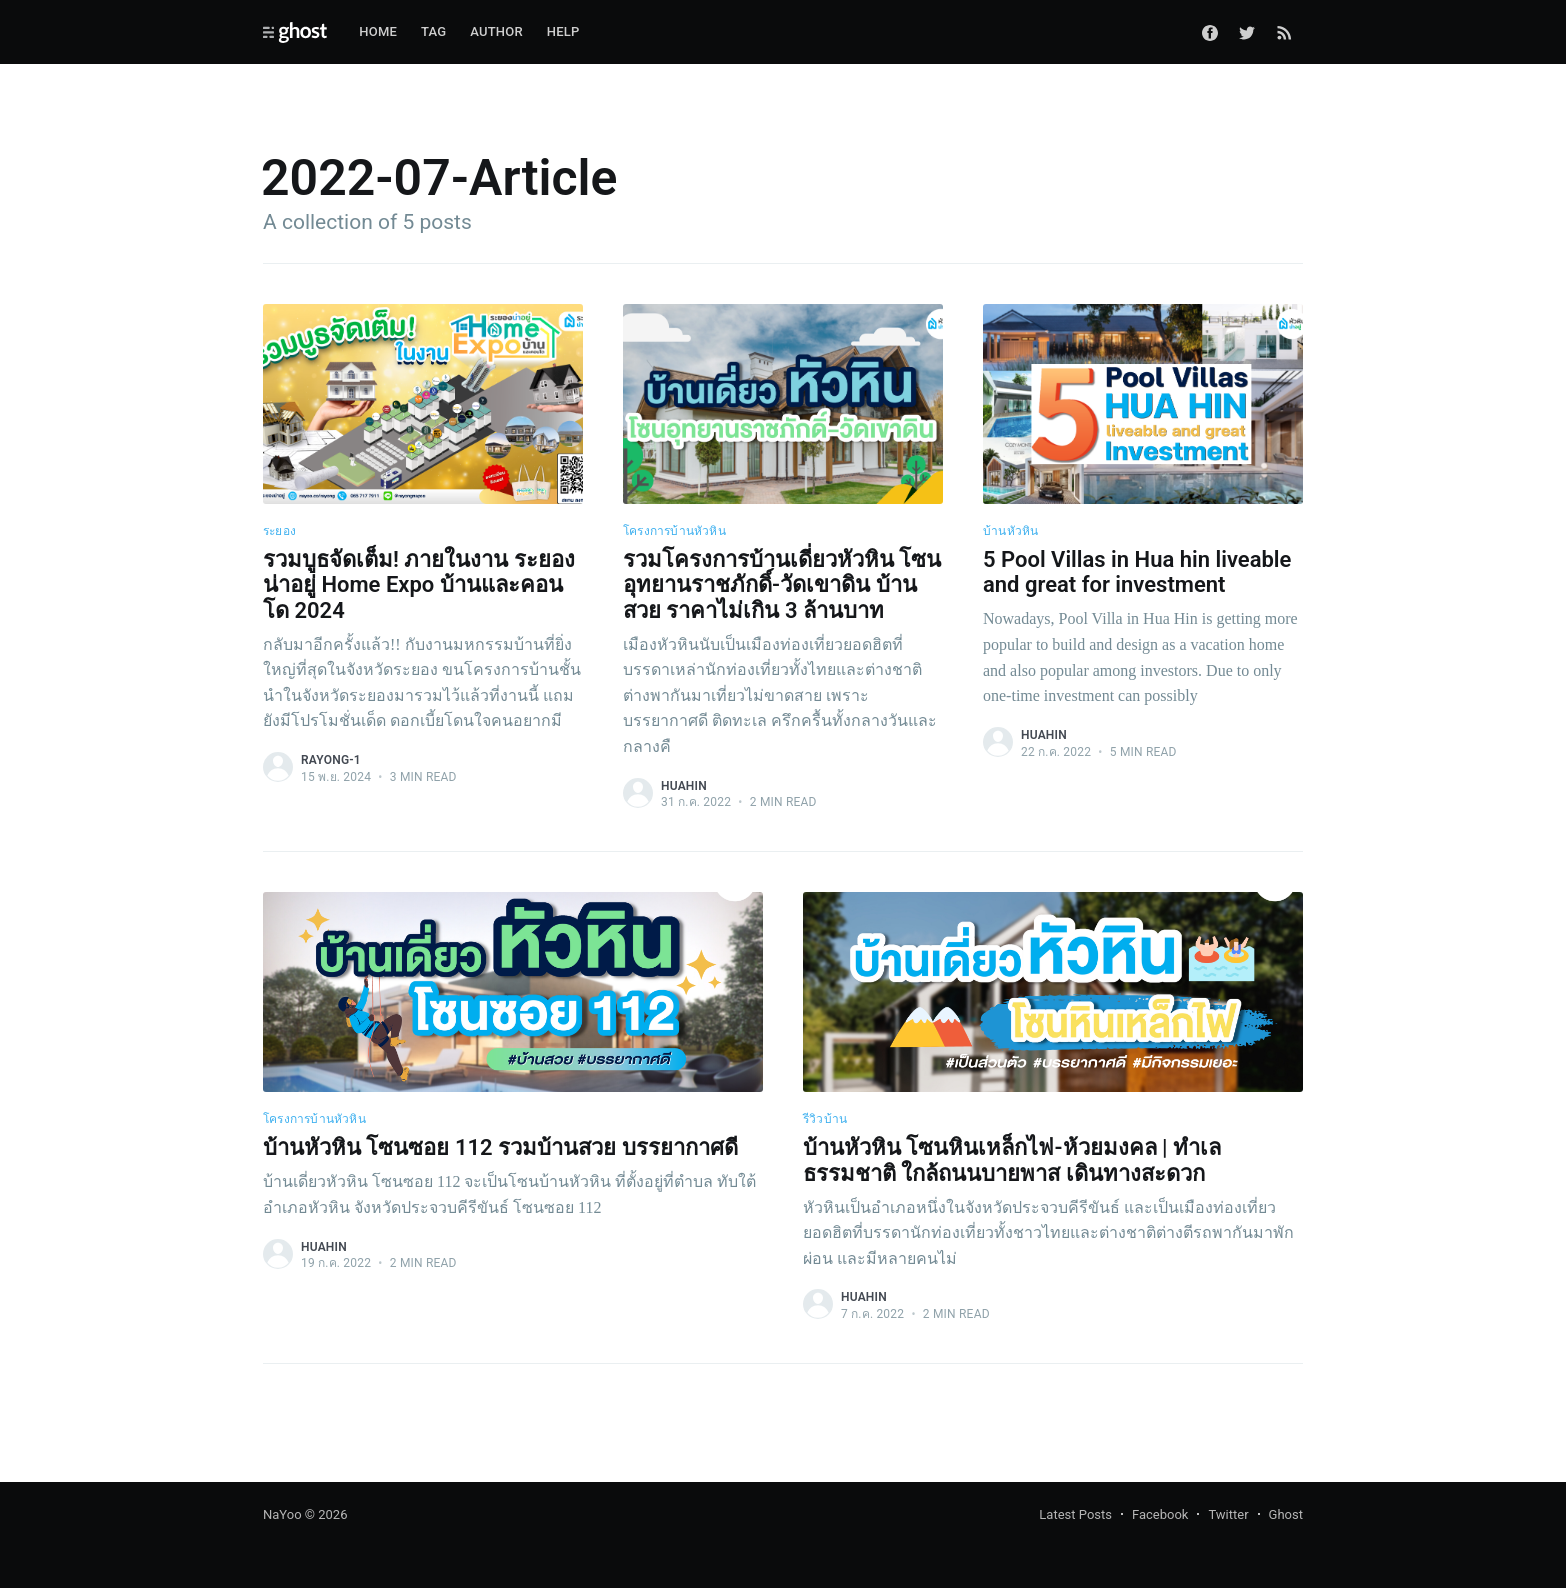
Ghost (1286, 1514)
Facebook (1160, 1514)
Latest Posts (1075, 1514)
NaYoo (282, 1514)
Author (496, 31)
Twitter (1228, 1514)
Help (563, 31)
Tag (433, 31)
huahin (684, 786)
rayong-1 (331, 760)
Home (378, 31)
